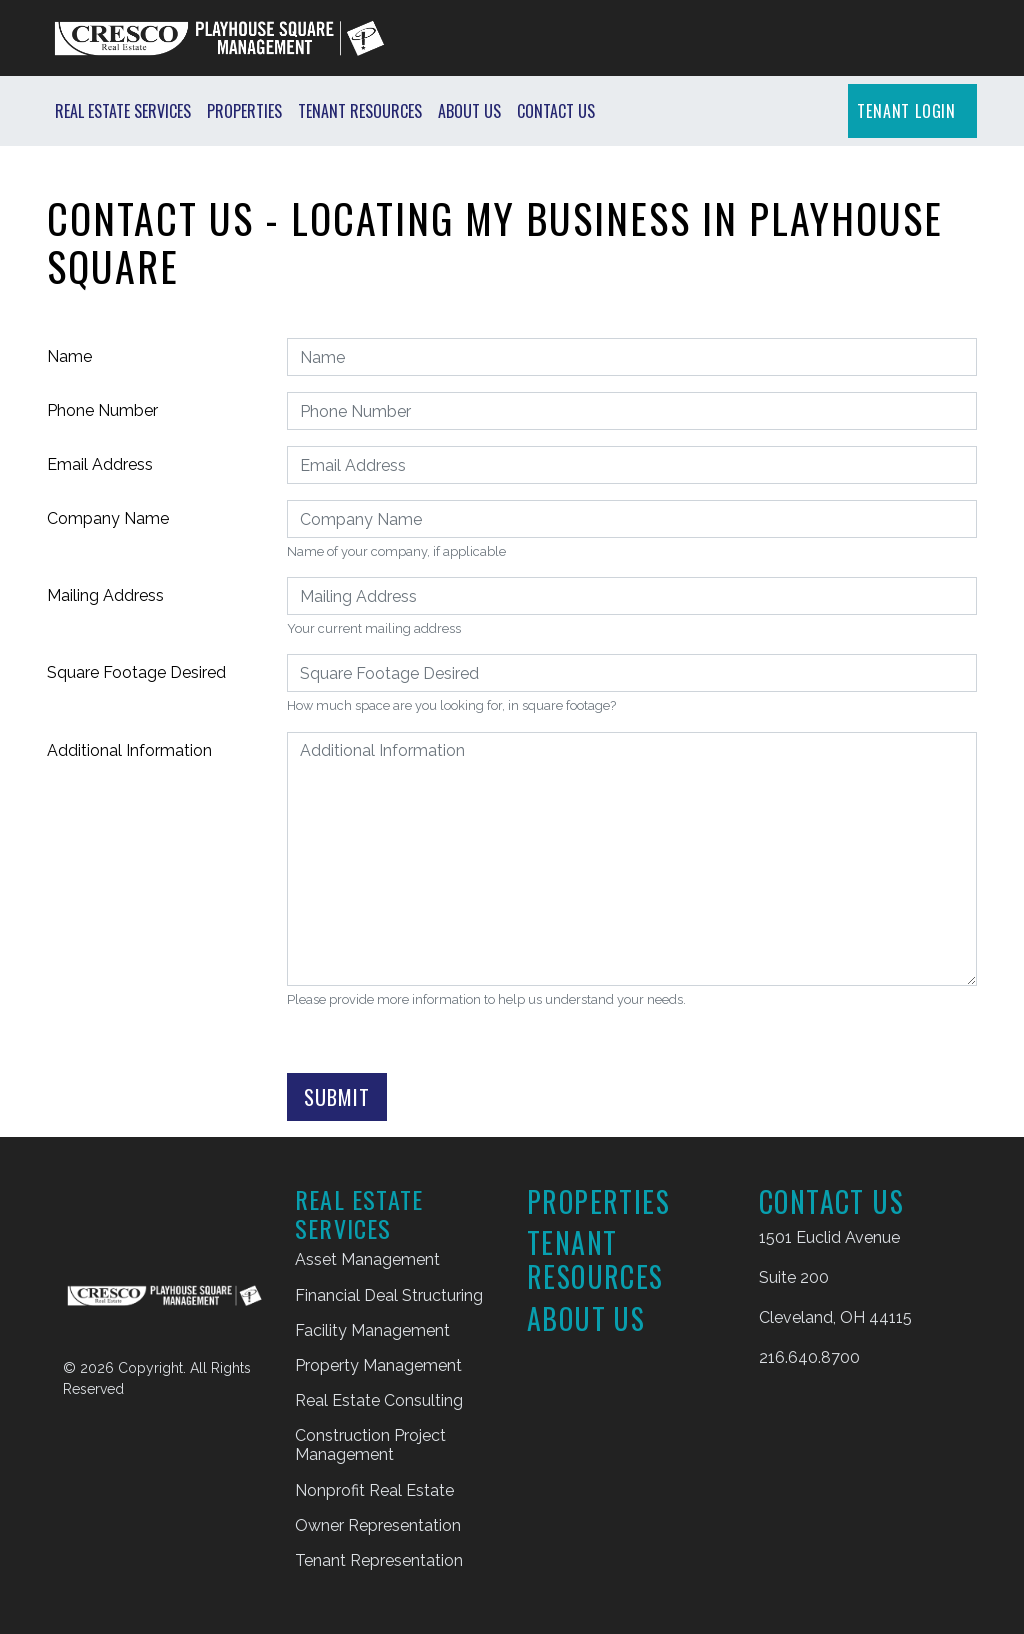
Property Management (378, 1365)
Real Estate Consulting (379, 1400)
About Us (469, 111)
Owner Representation (378, 1525)
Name (69, 356)
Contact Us (556, 111)
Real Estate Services (123, 111)
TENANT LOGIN (906, 111)
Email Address (100, 464)
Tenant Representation (379, 1560)
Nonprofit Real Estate (374, 1490)
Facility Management (372, 1330)
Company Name (108, 518)
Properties (244, 111)
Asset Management (367, 1259)
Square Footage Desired (136, 672)
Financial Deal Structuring (389, 1295)
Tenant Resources (360, 111)
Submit (337, 1097)
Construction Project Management (370, 1445)
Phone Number (102, 410)
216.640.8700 (809, 1357)
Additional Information (129, 750)
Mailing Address (105, 595)
